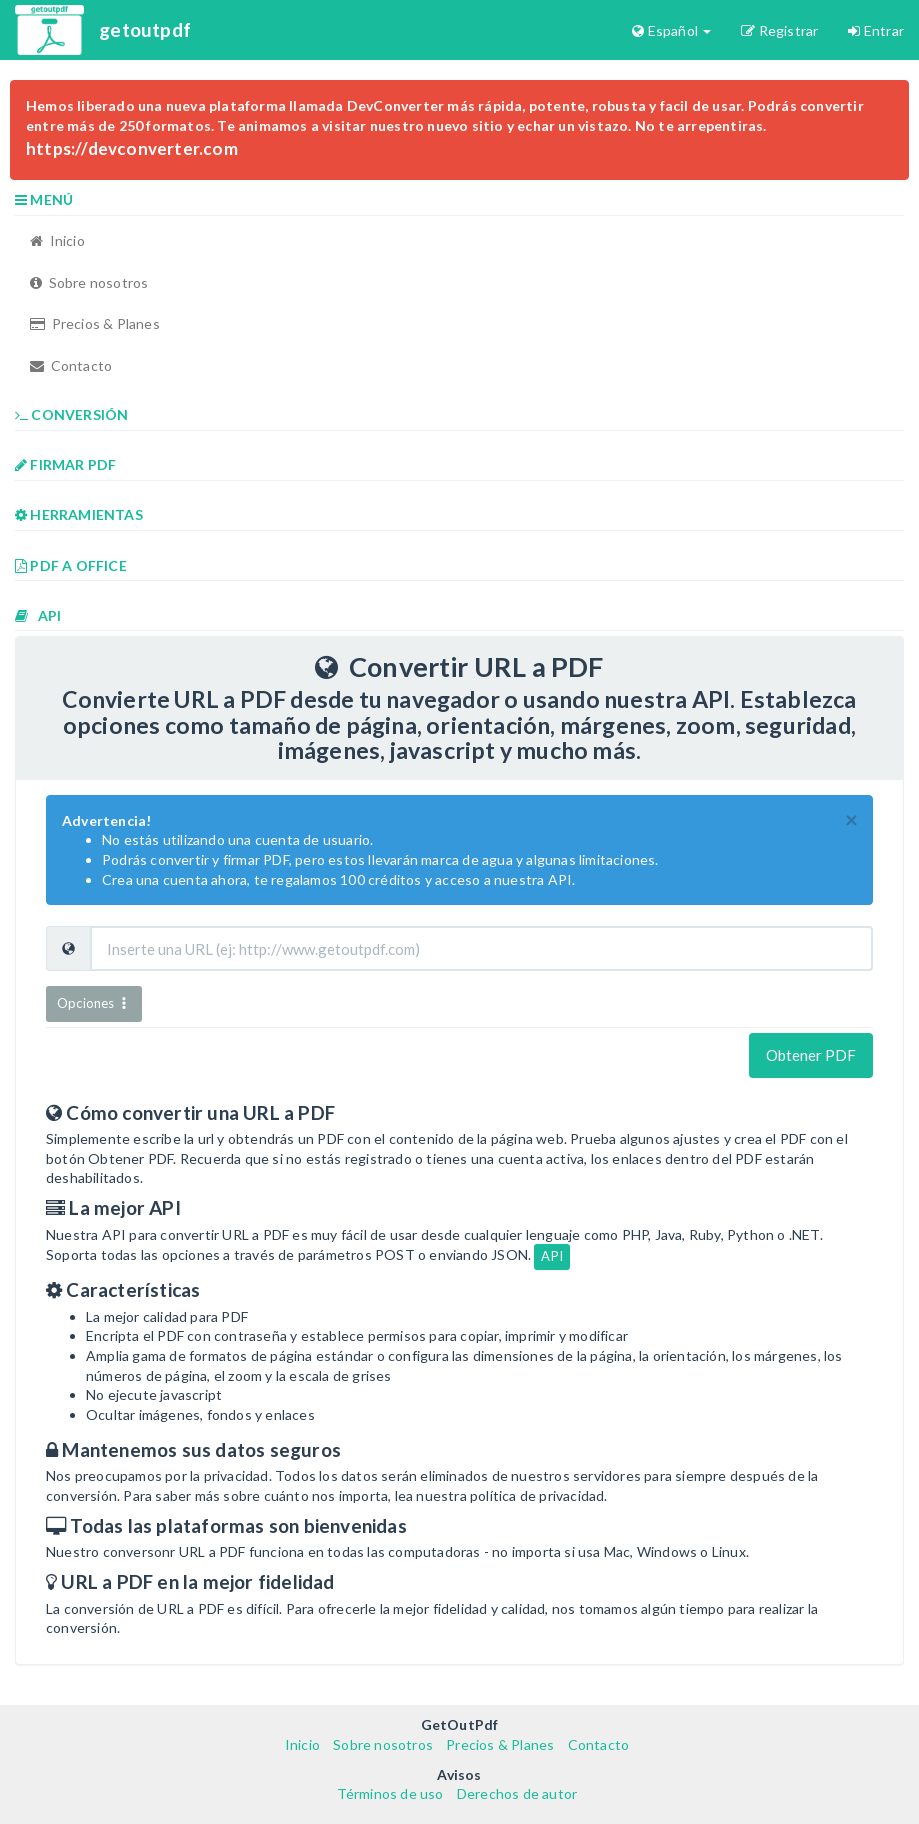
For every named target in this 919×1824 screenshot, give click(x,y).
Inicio (57, 240)
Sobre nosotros (89, 282)
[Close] (851, 820)
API (552, 1256)
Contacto (71, 365)
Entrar (876, 30)
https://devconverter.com (132, 148)
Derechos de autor (517, 1793)
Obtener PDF (811, 1055)
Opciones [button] (94, 1003)
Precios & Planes (95, 323)
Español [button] (671, 30)
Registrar (779, 30)
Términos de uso (390, 1793)
